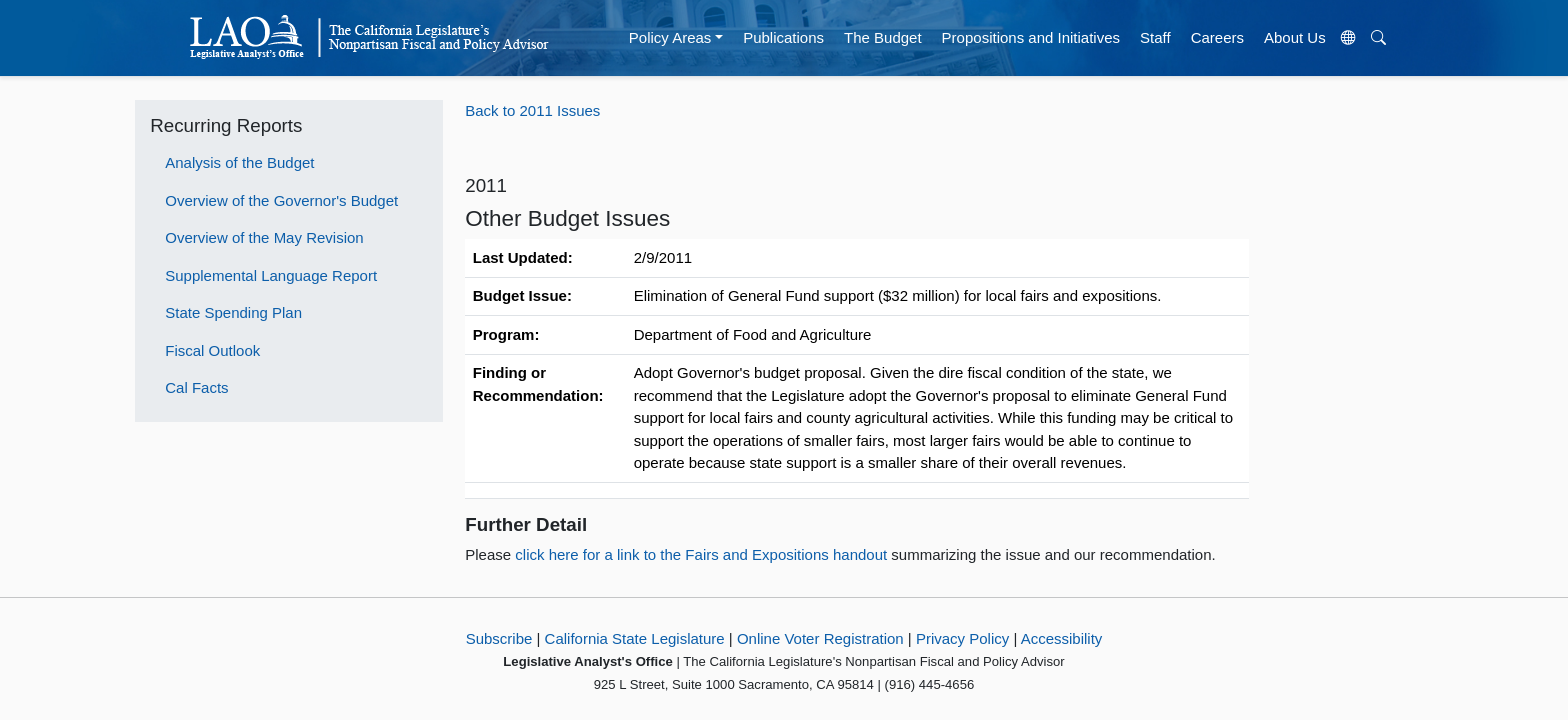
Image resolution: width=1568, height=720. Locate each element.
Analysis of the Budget (239, 162)
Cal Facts (196, 387)
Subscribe (499, 638)
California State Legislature (635, 638)
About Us (1295, 37)
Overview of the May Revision (264, 237)
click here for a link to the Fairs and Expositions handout (703, 554)
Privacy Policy (962, 638)
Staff (1155, 37)
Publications (783, 37)
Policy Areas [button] (670, 37)
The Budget (883, 37)
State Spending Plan (233, 312)
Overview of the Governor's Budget (281, 200)
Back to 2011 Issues (532, 110)
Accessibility (1062, 638)
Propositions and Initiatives (1031, 37)
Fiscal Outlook (212, 350)
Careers (1217, 37)
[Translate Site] (1348, 38)
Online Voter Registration (820, 638)
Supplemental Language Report (271, 275)
